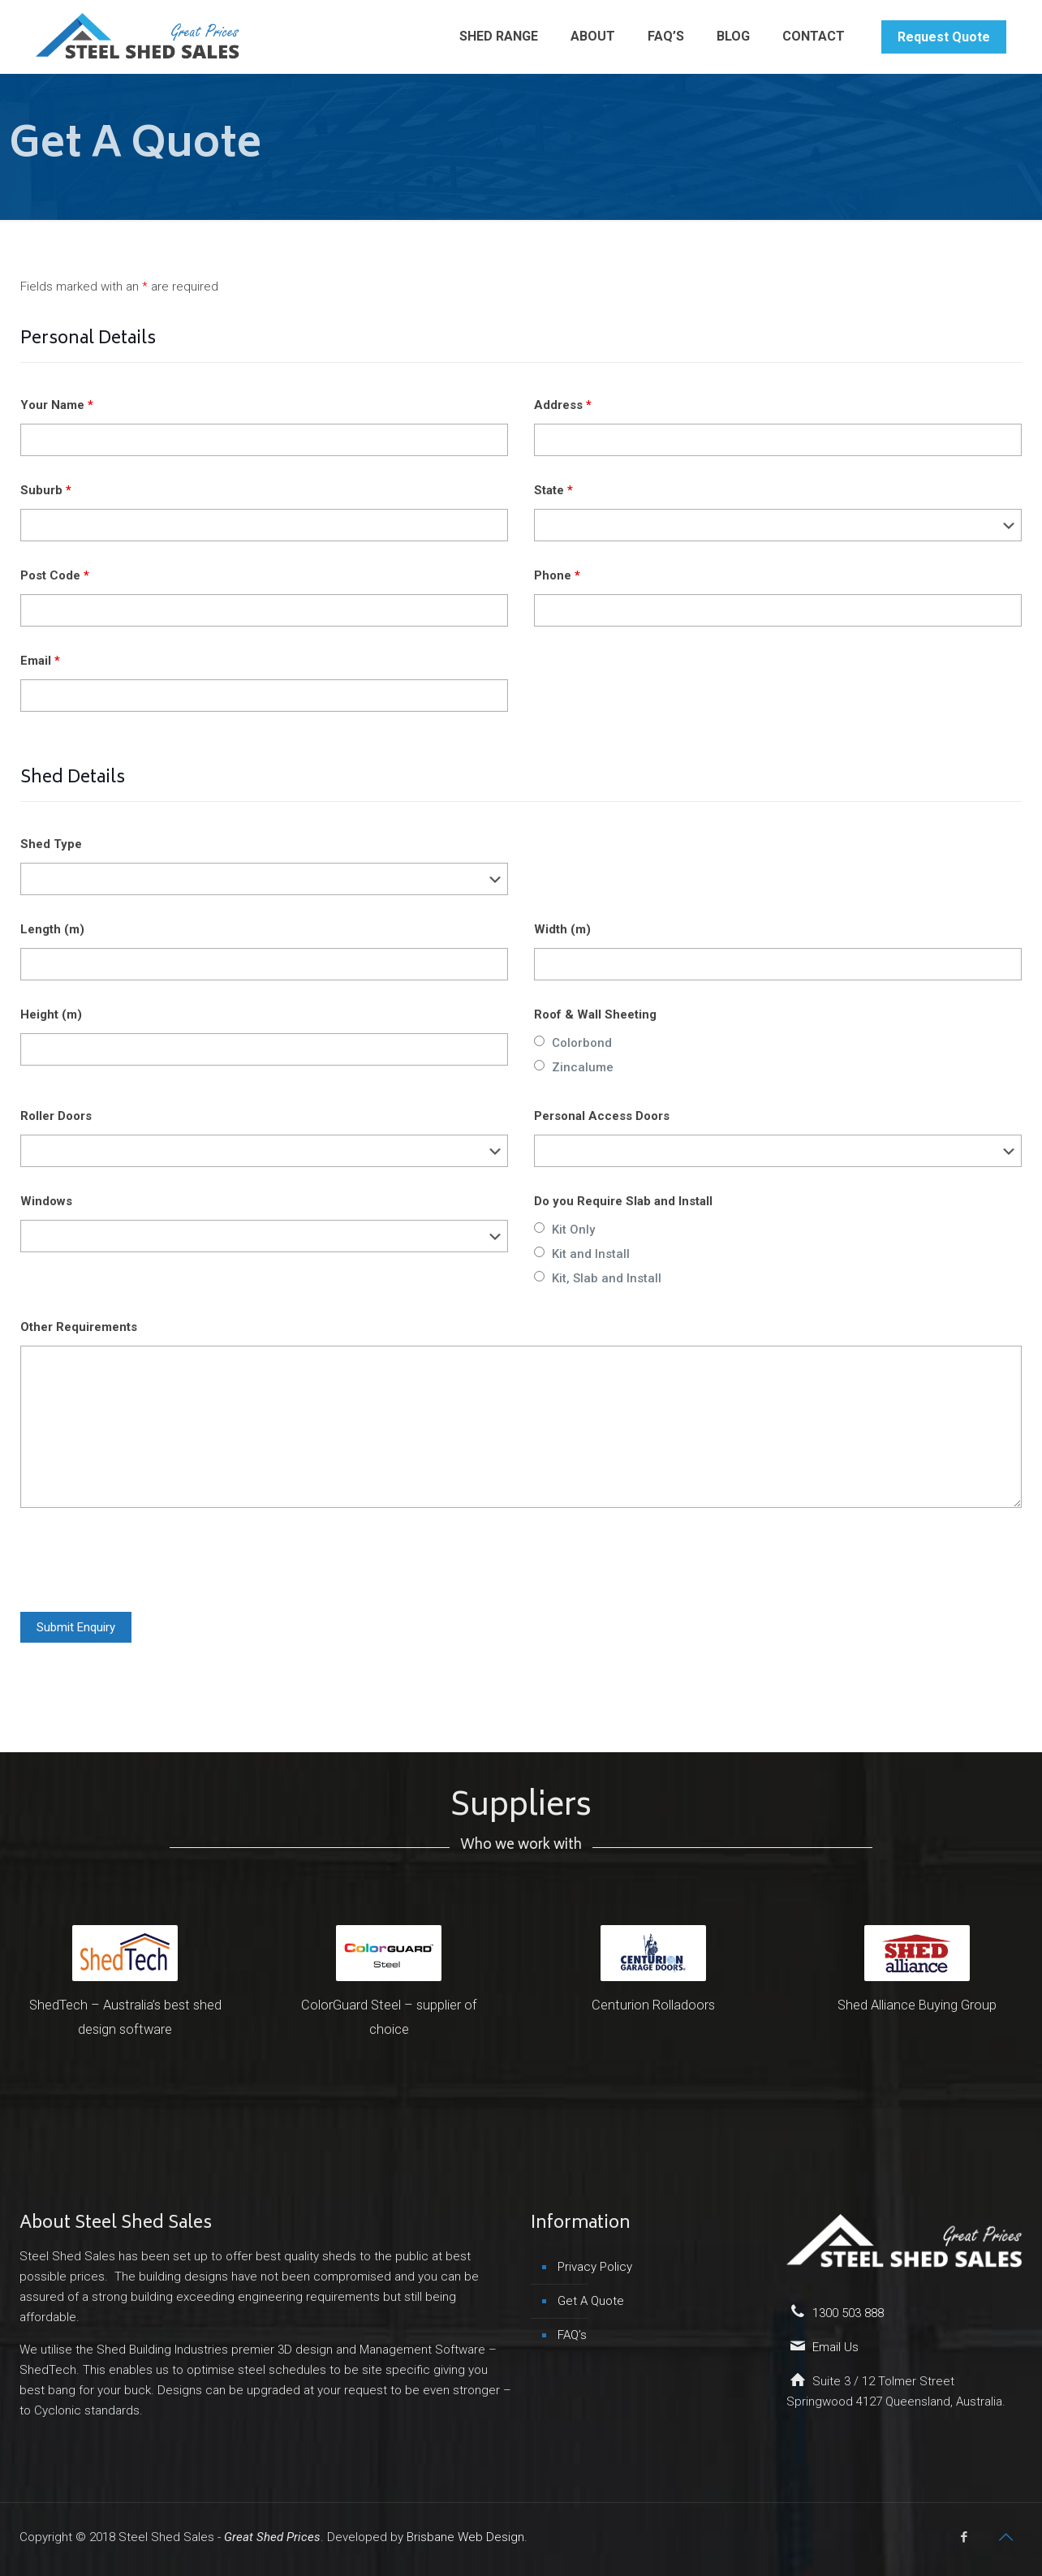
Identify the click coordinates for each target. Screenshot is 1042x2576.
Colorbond (582, 1043)
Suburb (45, 490)
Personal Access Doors (602, 1116)
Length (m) (52, 929)
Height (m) (51, 1014)
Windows (46, 1201)
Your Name (56, 405)
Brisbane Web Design (465, 2537)
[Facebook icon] (963, 2537)
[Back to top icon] (1005, 2537)
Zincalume (583, 1067)
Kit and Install (591, 1254)
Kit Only (573, 1229)
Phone (557, 575)
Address (563, 405)
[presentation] (143, 1560)
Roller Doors (56, 1116)
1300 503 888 (848, 2313)
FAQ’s (572, 2335)
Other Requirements (78, 1327)
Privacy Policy (595, 2266)
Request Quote (944, 37)
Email (40, 660)
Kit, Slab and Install (606, 1278)
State (553, 490)
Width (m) (562, 929)
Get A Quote (591, 2301)
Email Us (835, 2347)
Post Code (54, 575)
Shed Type (51, 844)
